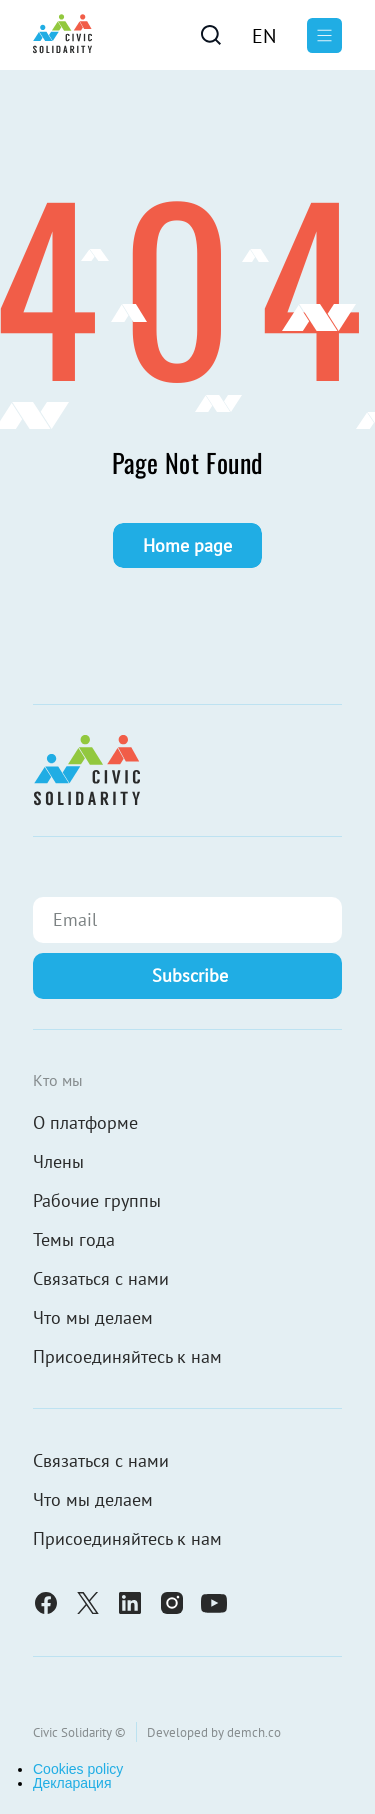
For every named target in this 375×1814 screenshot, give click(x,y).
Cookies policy (78, 1769)
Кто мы (58, 1080)
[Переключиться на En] (264, 35)
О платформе (85, 1122)
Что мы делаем (93, 1317)
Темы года (74, 1239)
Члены (58, 1161)
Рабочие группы (97, 1200)
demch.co (254, 1732)
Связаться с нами (101, 1278)
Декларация (72, 1783)
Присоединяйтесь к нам (127, 1356)
